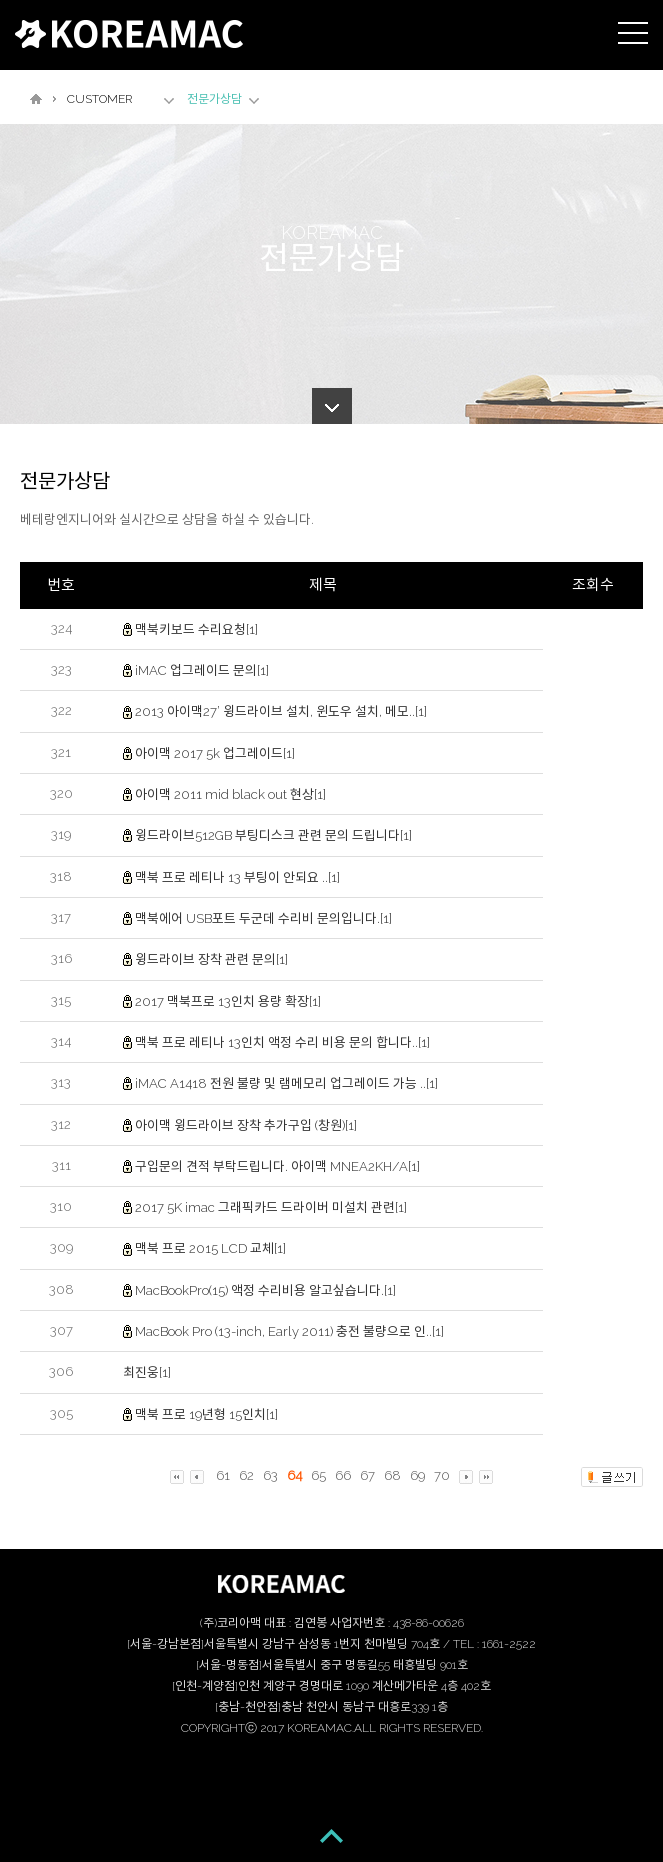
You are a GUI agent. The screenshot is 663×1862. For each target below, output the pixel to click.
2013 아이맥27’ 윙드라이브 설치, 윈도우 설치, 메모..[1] (281, 711)
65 (318, 1475)
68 (392, 1475)
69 (417, 1475)
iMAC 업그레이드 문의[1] (202, 670)
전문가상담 (214, 99)
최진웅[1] (147, 1372)
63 (270, 1475)
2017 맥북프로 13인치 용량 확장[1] (228, 1000)
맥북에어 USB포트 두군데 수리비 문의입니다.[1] (263, 918)
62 (246, 1475)
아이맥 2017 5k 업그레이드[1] (215, 753)
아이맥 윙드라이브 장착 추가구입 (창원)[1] (246, 1124)
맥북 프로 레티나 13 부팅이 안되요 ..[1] (237, 877)
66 (343, 1475)
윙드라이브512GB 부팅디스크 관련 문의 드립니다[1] (273, 835)
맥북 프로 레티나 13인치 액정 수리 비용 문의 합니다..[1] (282, 1042)
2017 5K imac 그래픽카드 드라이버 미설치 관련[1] (271, 1207)
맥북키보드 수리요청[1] (196, 629)
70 (442, 1475)
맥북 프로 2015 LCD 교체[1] (210, 1248)
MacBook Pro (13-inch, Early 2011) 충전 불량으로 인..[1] (289, 1331)
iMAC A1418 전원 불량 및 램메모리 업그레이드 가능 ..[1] (286, 1083)
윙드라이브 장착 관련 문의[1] (211, 959)
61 (223, 1475)
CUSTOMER (99, 99)
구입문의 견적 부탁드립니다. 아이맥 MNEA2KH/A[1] (277, 1166)
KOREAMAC (129, 34)
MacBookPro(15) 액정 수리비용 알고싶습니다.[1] (265, 1290)
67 (367, 1475)
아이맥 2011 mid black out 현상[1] (230, 794)
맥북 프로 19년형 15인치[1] (206, 1414)
